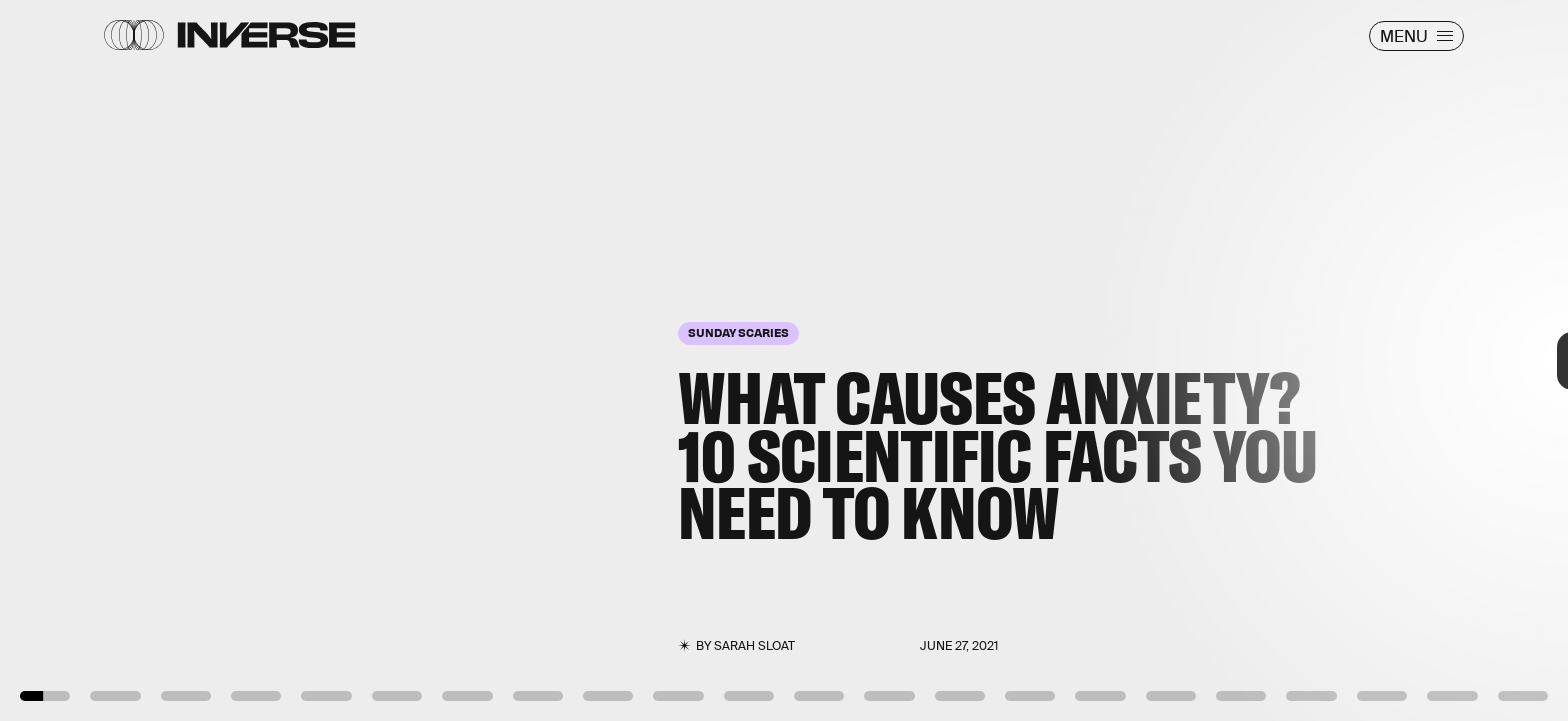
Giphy (115, 660)
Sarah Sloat (754, 646)
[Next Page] (1042, 360)
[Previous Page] (258, 360)
